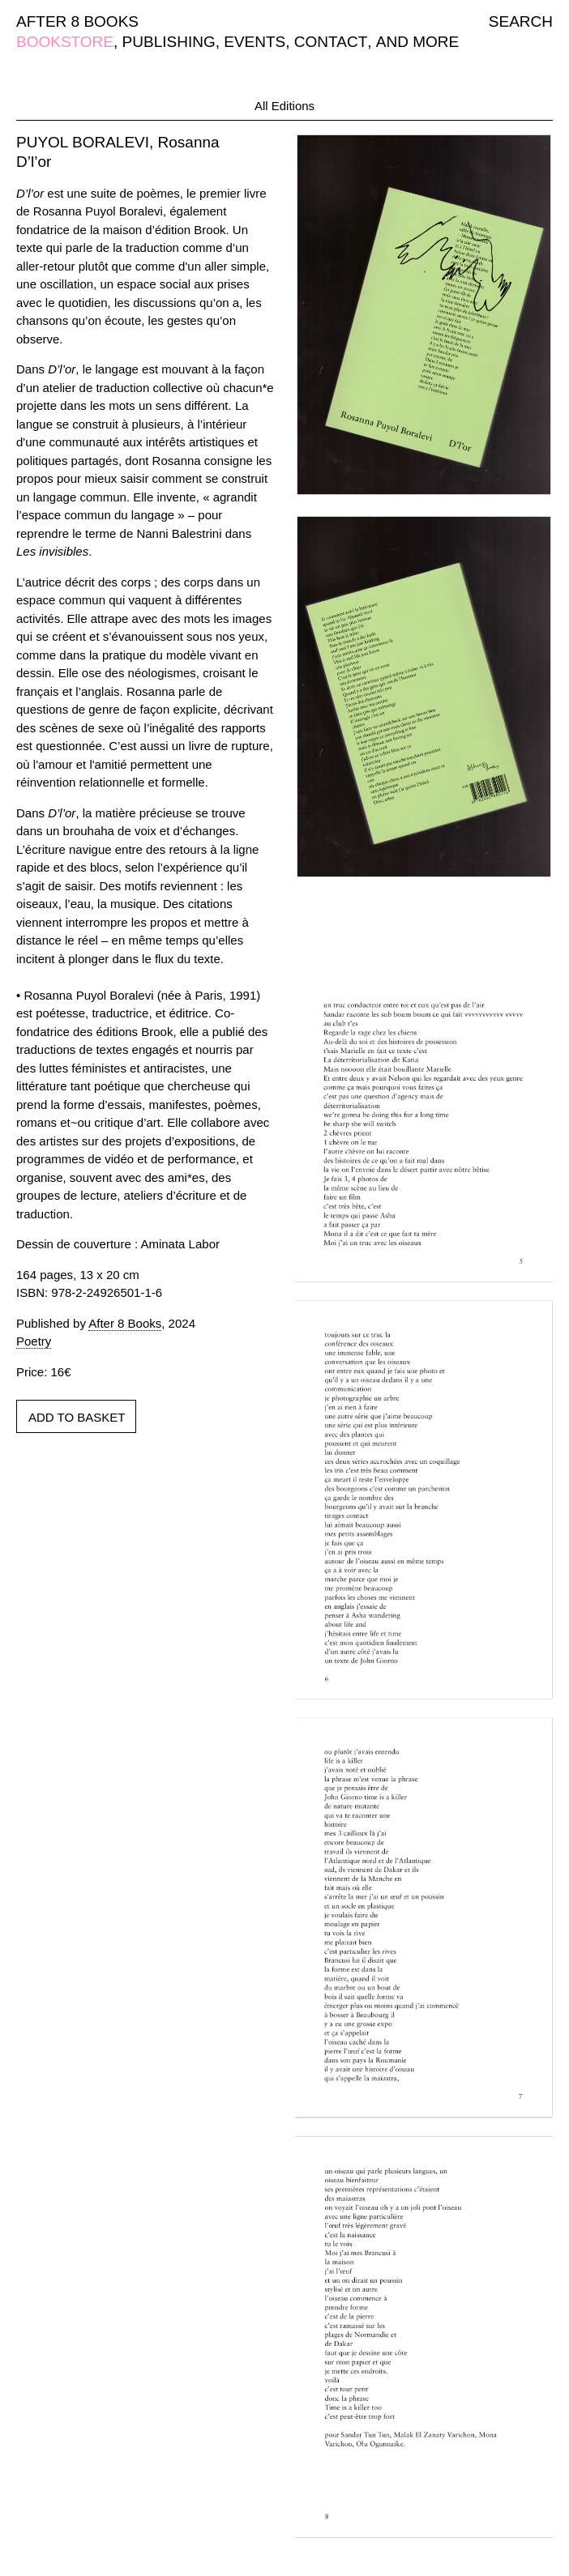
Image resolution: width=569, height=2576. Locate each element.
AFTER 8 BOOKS (77, 21)
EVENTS (254, 41)
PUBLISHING (169, 41)
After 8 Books (124, 1323)
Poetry (33, 1341)
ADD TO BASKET (76, 1417)
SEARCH (521, 21)
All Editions (284, 106)
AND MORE (417, 41)
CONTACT (330, 41)
